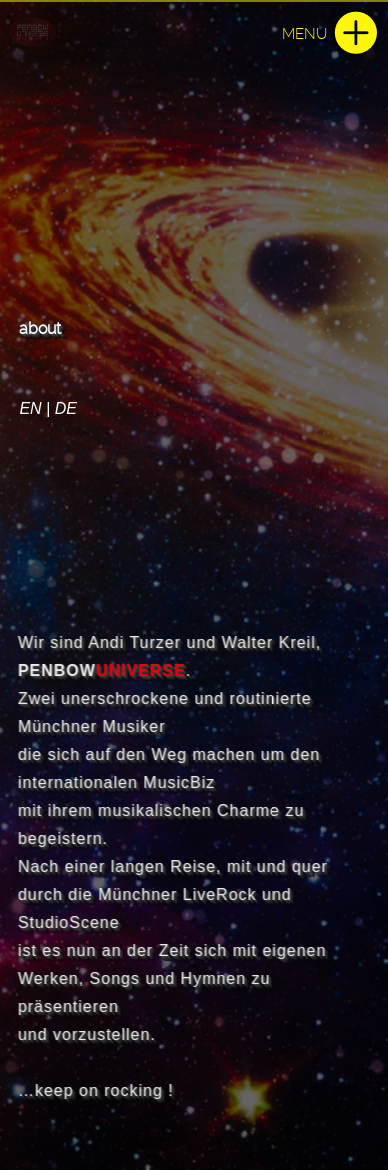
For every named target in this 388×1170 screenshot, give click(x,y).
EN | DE (48, 408)
